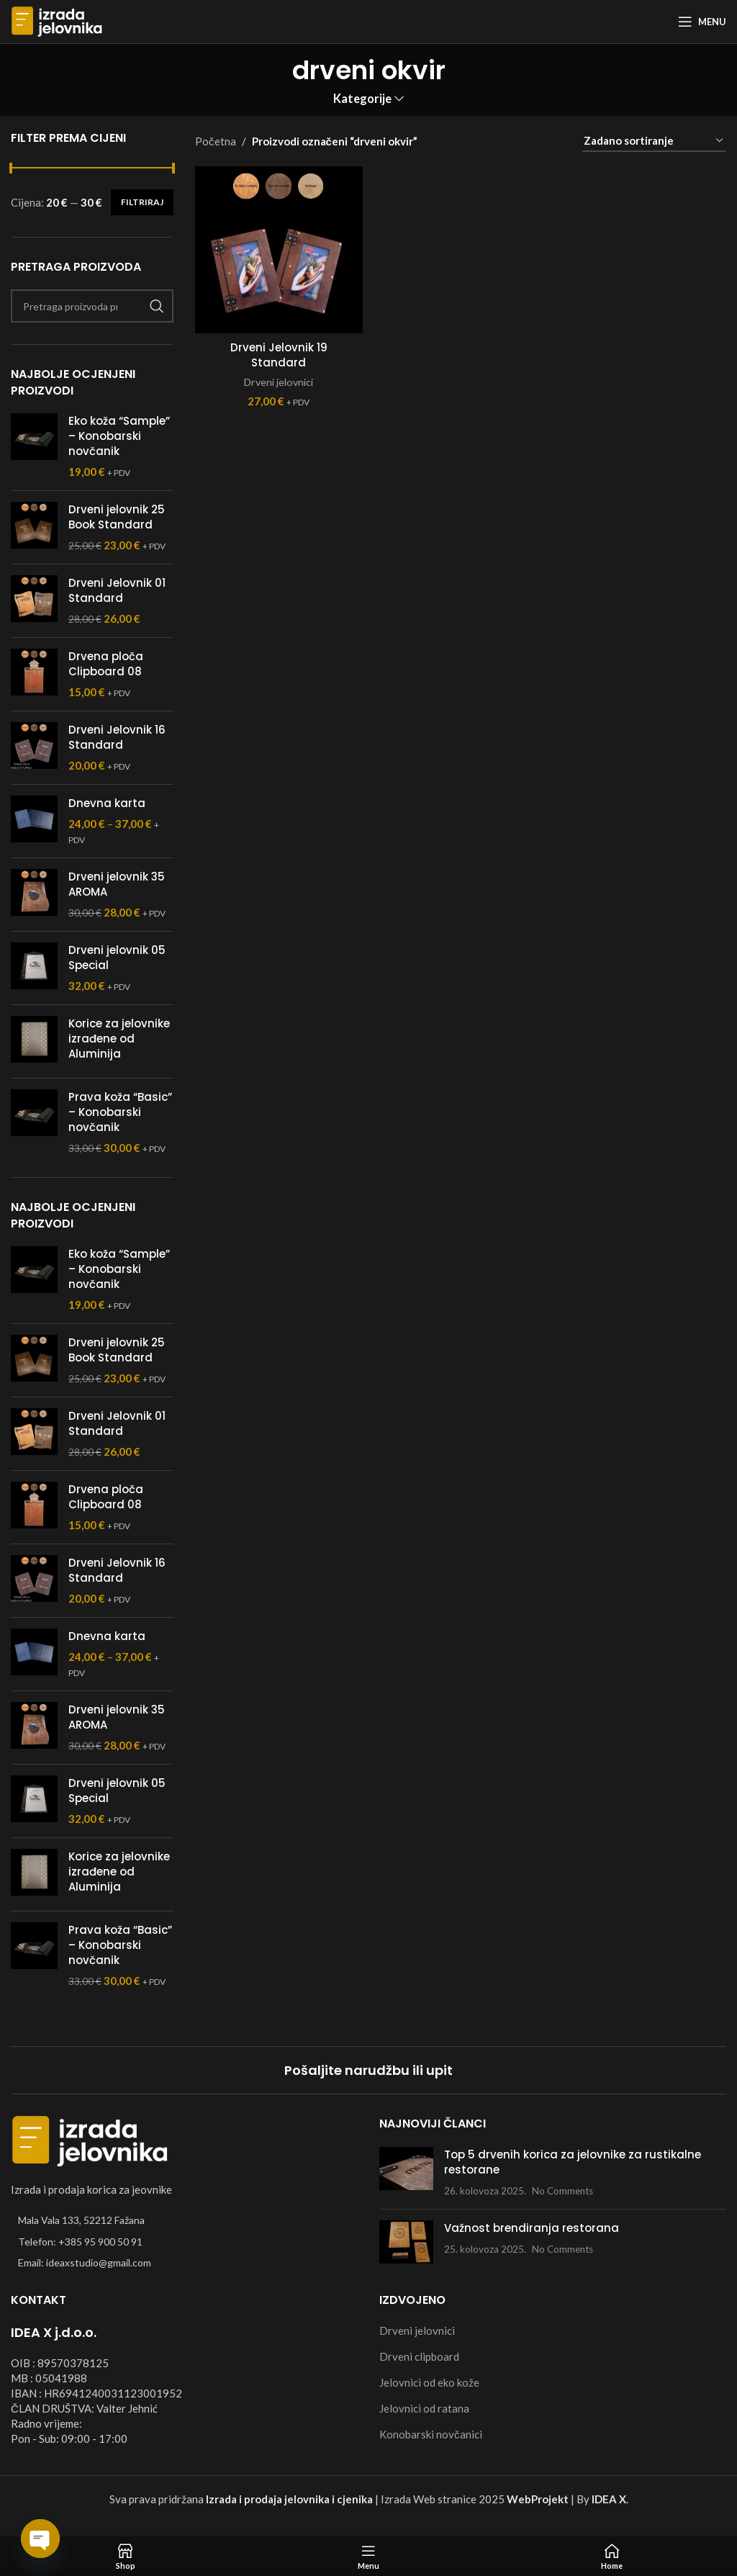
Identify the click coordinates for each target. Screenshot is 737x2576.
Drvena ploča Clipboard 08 (105, 664)
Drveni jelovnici (278, 382)
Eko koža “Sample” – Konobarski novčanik (119, 436)
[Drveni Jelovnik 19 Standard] (279, 250)
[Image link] (90, 2139)
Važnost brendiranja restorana (531, 2227)
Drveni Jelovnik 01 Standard (117, 590)
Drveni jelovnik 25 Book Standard (116, 517)
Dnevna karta (106, 803)
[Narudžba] (654, 141)
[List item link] (184, 2242)
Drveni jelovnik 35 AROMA (116, 884)
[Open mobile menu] (702, 21)
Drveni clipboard (419, 2356)
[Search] (92, 306)
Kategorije (362, 99)
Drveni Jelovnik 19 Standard (278, 355)
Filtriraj (142, 202)
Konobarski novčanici (430, 2434)
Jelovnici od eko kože (429, 2382)
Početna (215, 141)
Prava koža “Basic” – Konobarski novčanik (120, 1112)
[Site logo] (57, 20)
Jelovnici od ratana (424, 2408)
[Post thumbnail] (406, 2172)
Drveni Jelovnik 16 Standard (117, 737)
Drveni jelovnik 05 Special (117, 957)
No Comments (562, 2191)
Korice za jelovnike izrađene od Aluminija (119, 1038)
